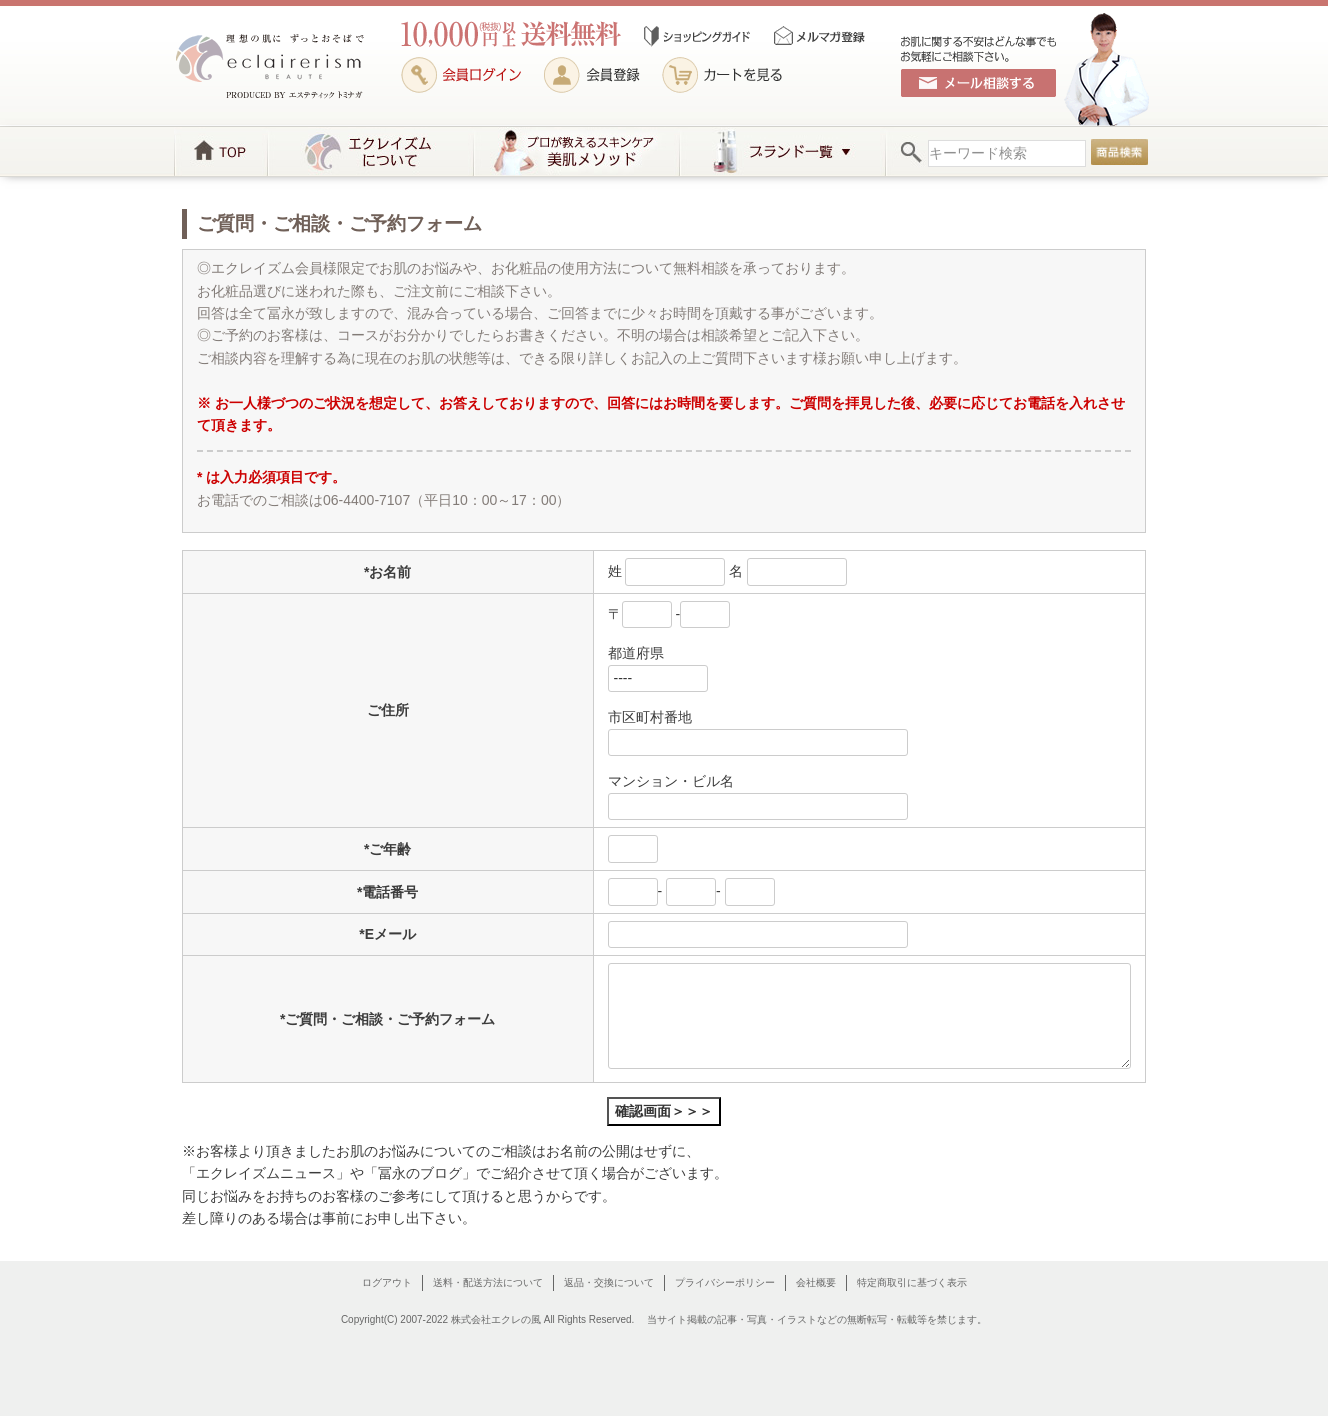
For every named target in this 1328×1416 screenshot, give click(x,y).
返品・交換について (609, 1282)
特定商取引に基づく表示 (912, 1282)
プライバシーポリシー (725, 1282)
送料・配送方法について (488, 1282)
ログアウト (387, 1282)
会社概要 (816, 1282)
